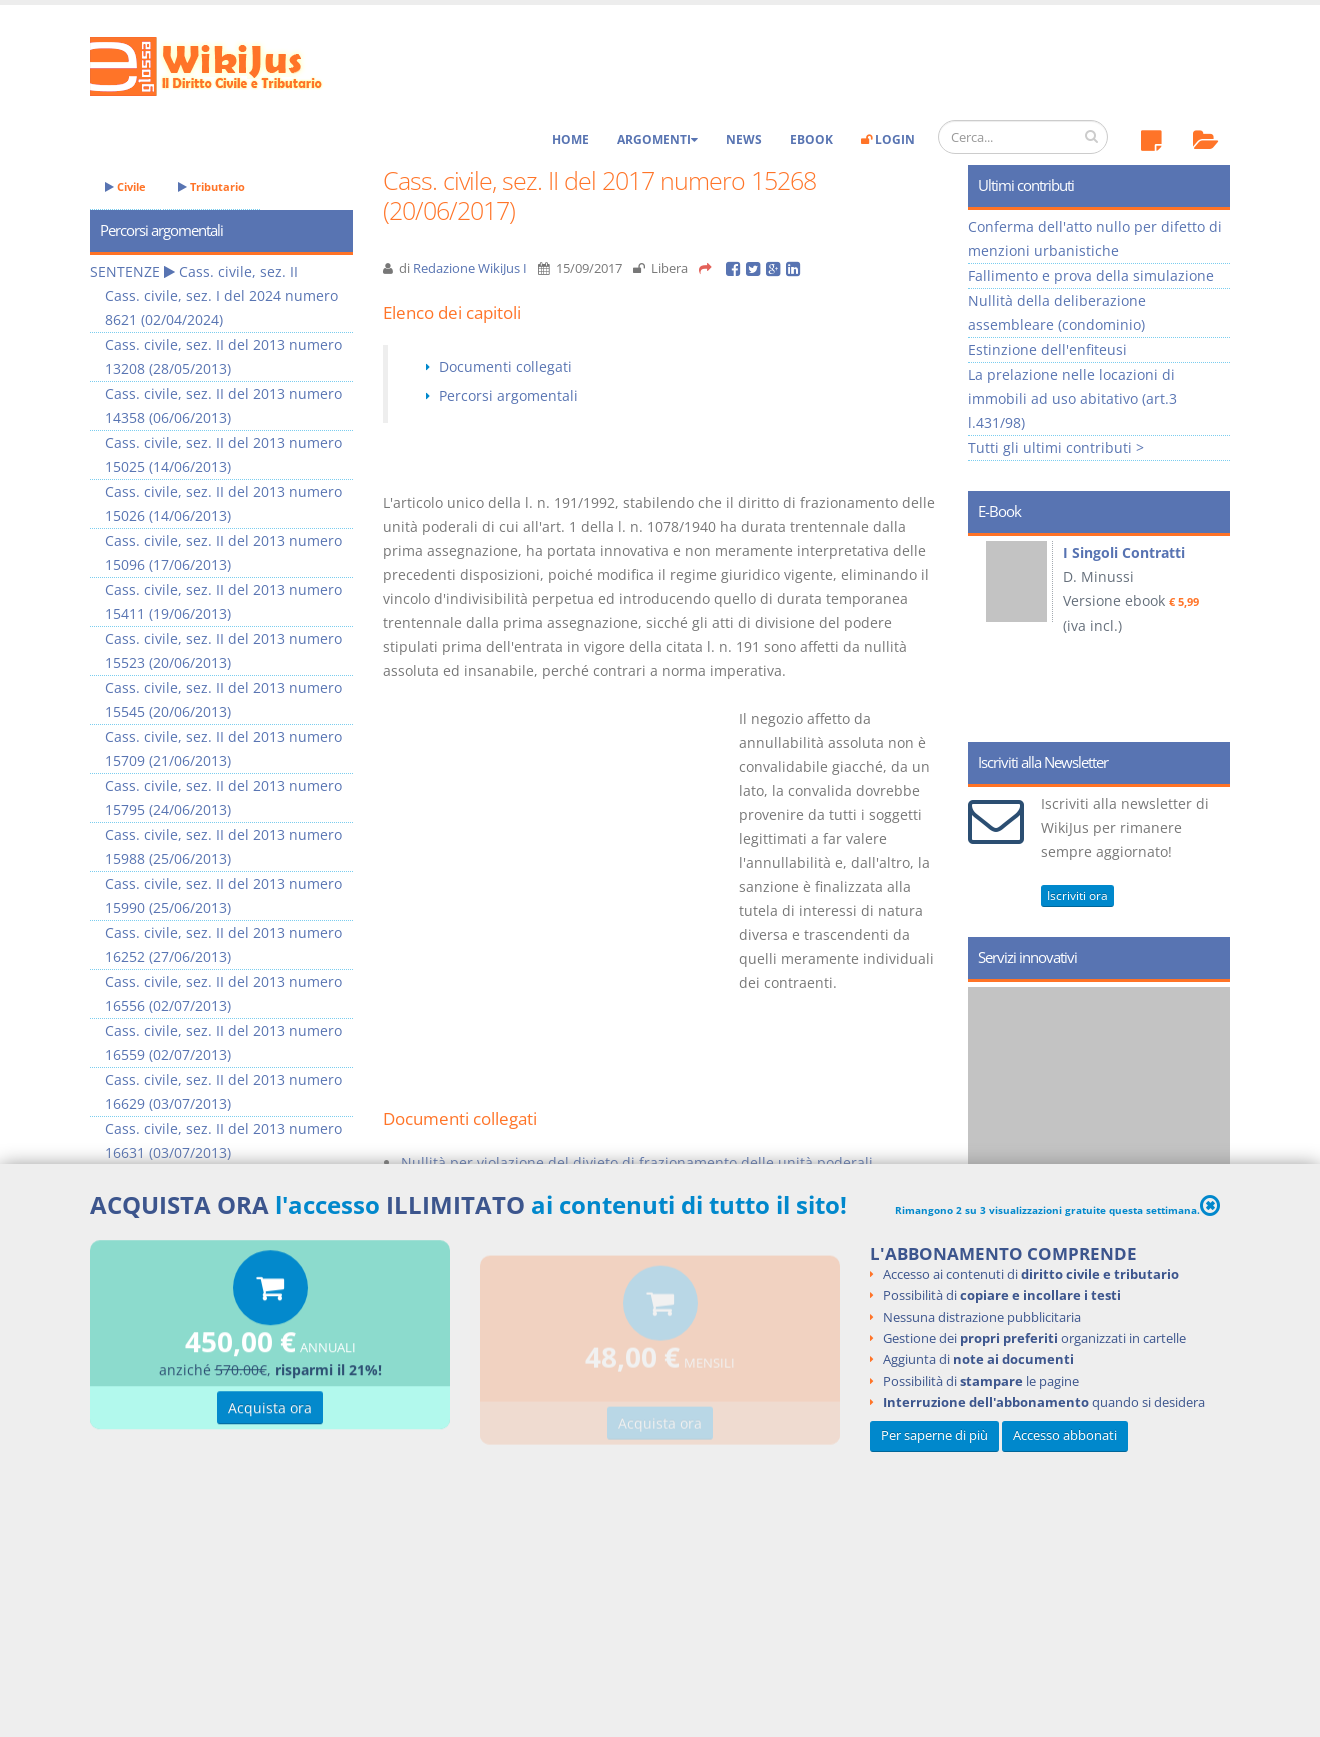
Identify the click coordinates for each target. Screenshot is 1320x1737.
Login (888, 139)
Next (1207, 632)
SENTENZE (125, 271)
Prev (990, 632)
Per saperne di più (934, 1435)
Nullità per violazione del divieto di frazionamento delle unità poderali (637, 1162)
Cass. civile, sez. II (238, 271)
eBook (811, 139)
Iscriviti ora (1077, 895)
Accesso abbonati (1065, 1435)
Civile (125, 186)
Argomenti (657, 139)
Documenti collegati (505, 366)
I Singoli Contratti (1124, 552)
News (744, 139)
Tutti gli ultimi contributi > (1056, 447)
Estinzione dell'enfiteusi (1047, 349)
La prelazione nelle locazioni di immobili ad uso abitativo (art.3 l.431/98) (1072, 398)
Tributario (211, 186)
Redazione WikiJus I (470, 268)
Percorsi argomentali (508, 395)
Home (570, 139)
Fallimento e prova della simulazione (1091, 275)
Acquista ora (270, 1410)
